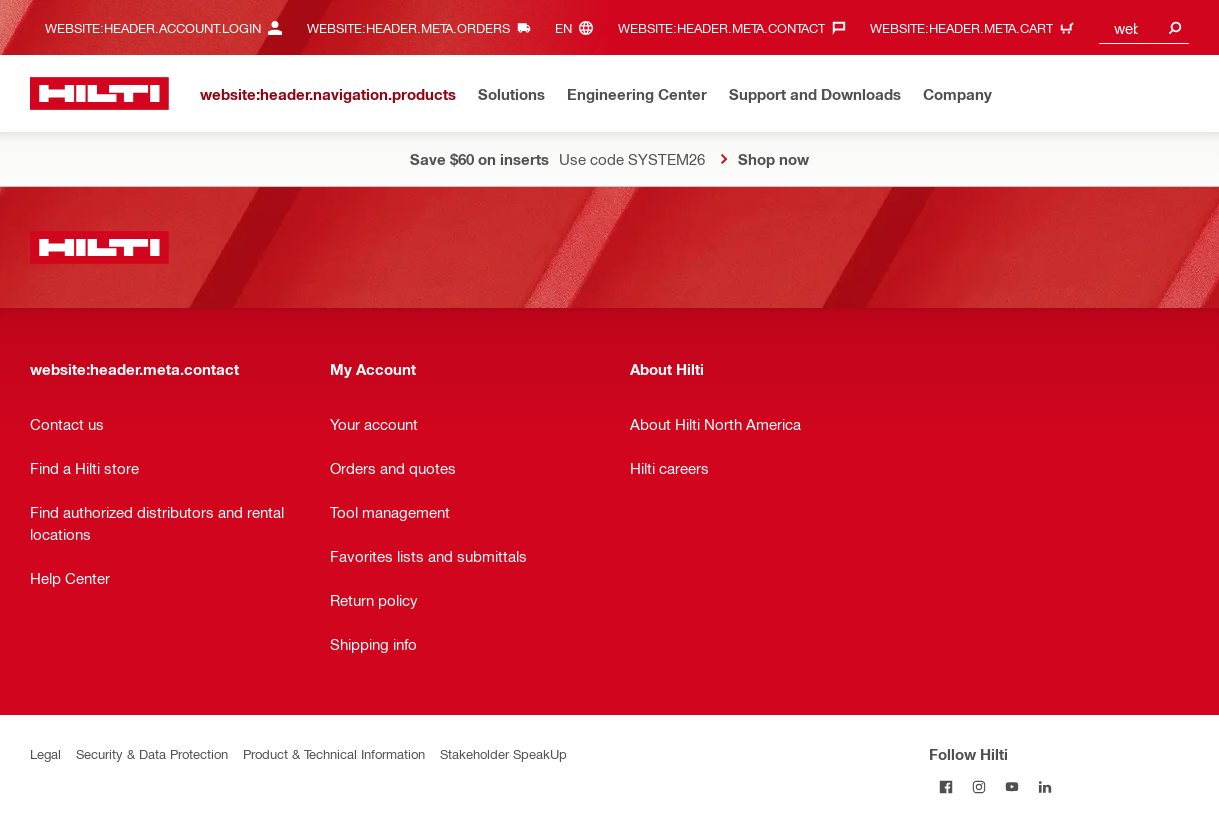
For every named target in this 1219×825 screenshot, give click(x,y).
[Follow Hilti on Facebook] (945, 786)
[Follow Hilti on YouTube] (1011, 786)
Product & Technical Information (334, 753)
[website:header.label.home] (99, 93)
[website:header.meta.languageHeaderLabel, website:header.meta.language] (579, 27)
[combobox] (1144, 27)
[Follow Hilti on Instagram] (978, 786)
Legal (45, 753)
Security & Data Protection (152, 753)
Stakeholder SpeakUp (503, 753)
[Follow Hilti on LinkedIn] (1044, 786)
